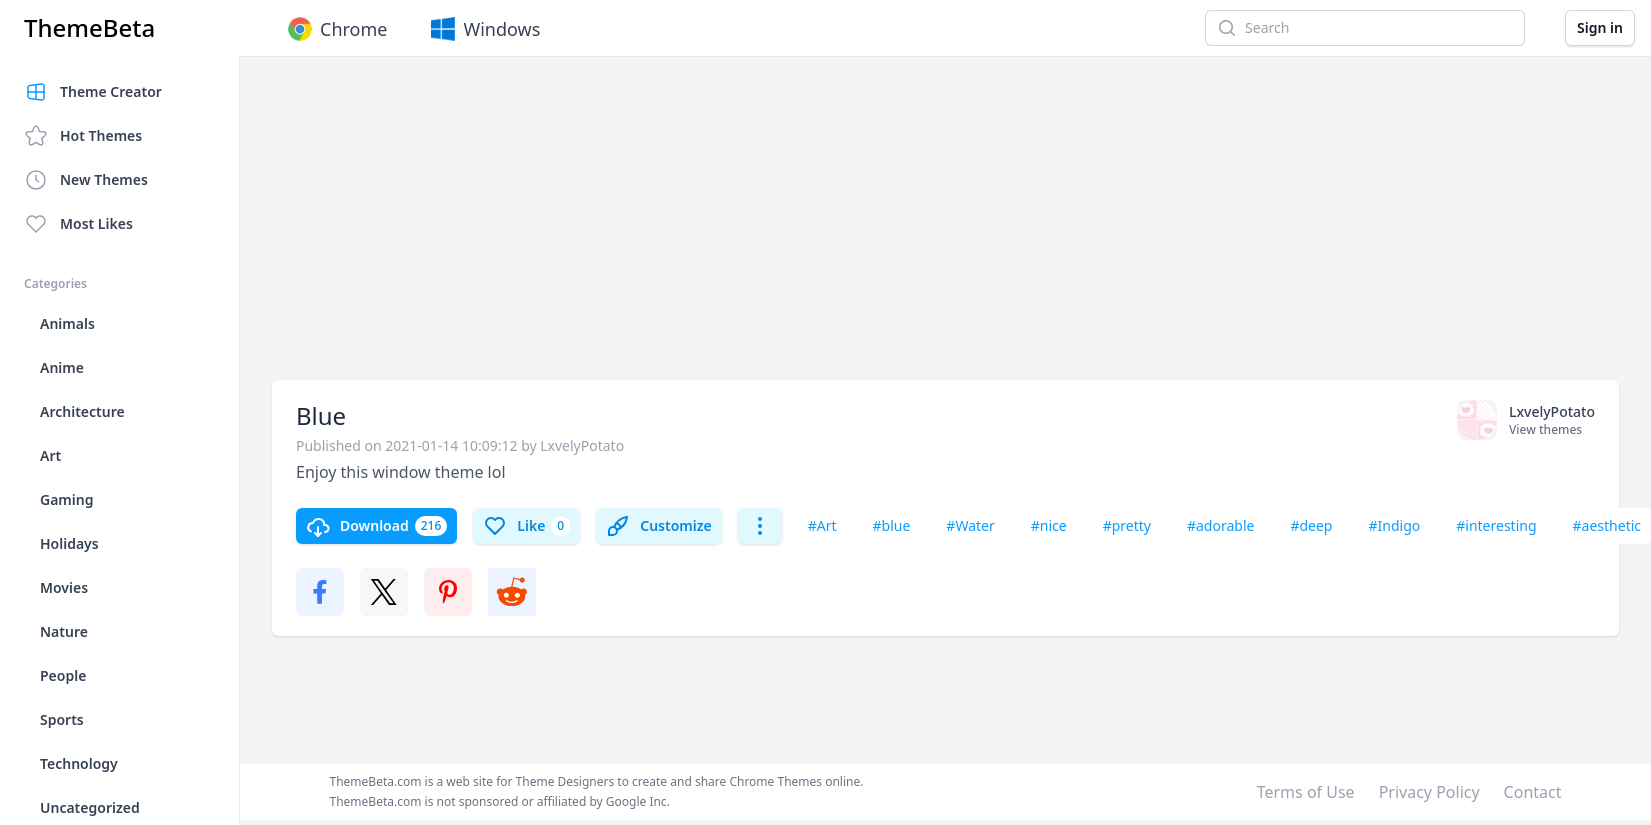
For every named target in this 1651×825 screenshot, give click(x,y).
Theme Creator (93, 92)
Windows (483, 29)
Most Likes (78, 224)
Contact (1533, 792)
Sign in (1600, 27)
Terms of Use (1306, 792)
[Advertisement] (662, 228)
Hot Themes (83, 136)
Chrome (335, 29)
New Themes (86, 180)
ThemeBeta (89, 28)
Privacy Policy (1429, 792)
